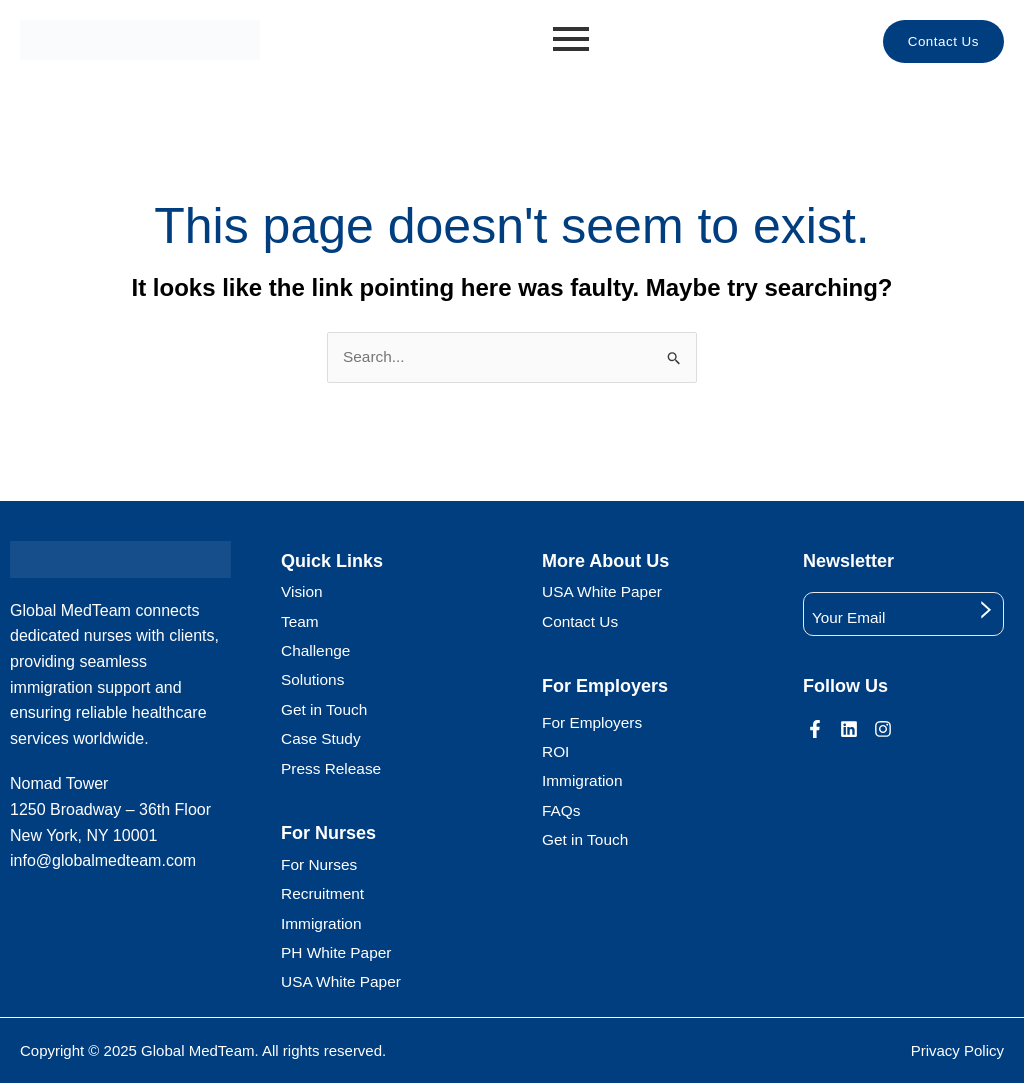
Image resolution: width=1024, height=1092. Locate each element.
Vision (302, 593)
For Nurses (320, 869)
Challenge (317, 653)
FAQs (562, 814)
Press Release (333, 773)
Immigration (323, 929)
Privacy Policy (957, 1058)
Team (300, 623)
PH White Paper (338, 959)
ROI (556, 754)
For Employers (594, 724)
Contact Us (581, 623)
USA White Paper (343, 989)
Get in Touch (326, 713)
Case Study (322, 743)
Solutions (314, 683)
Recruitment (324, 899)
